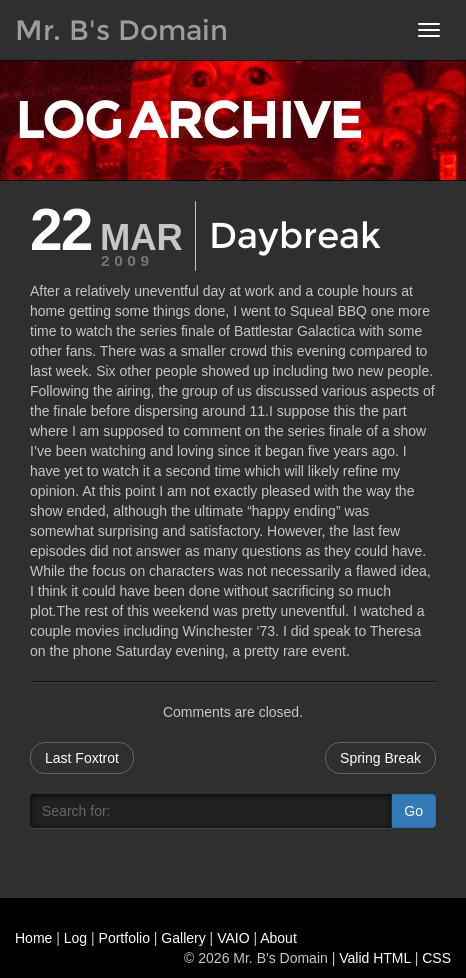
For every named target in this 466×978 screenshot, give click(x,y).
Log (75, 938)
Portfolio (124, 938)
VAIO (233, 938)
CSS (436, 958)
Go (413, 811)
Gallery (183, 938)
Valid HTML (375, 958)
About (278, 938)
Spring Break (380, 758)
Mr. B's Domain (121, 30)
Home (33, 938)
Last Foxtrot (82, 758)
